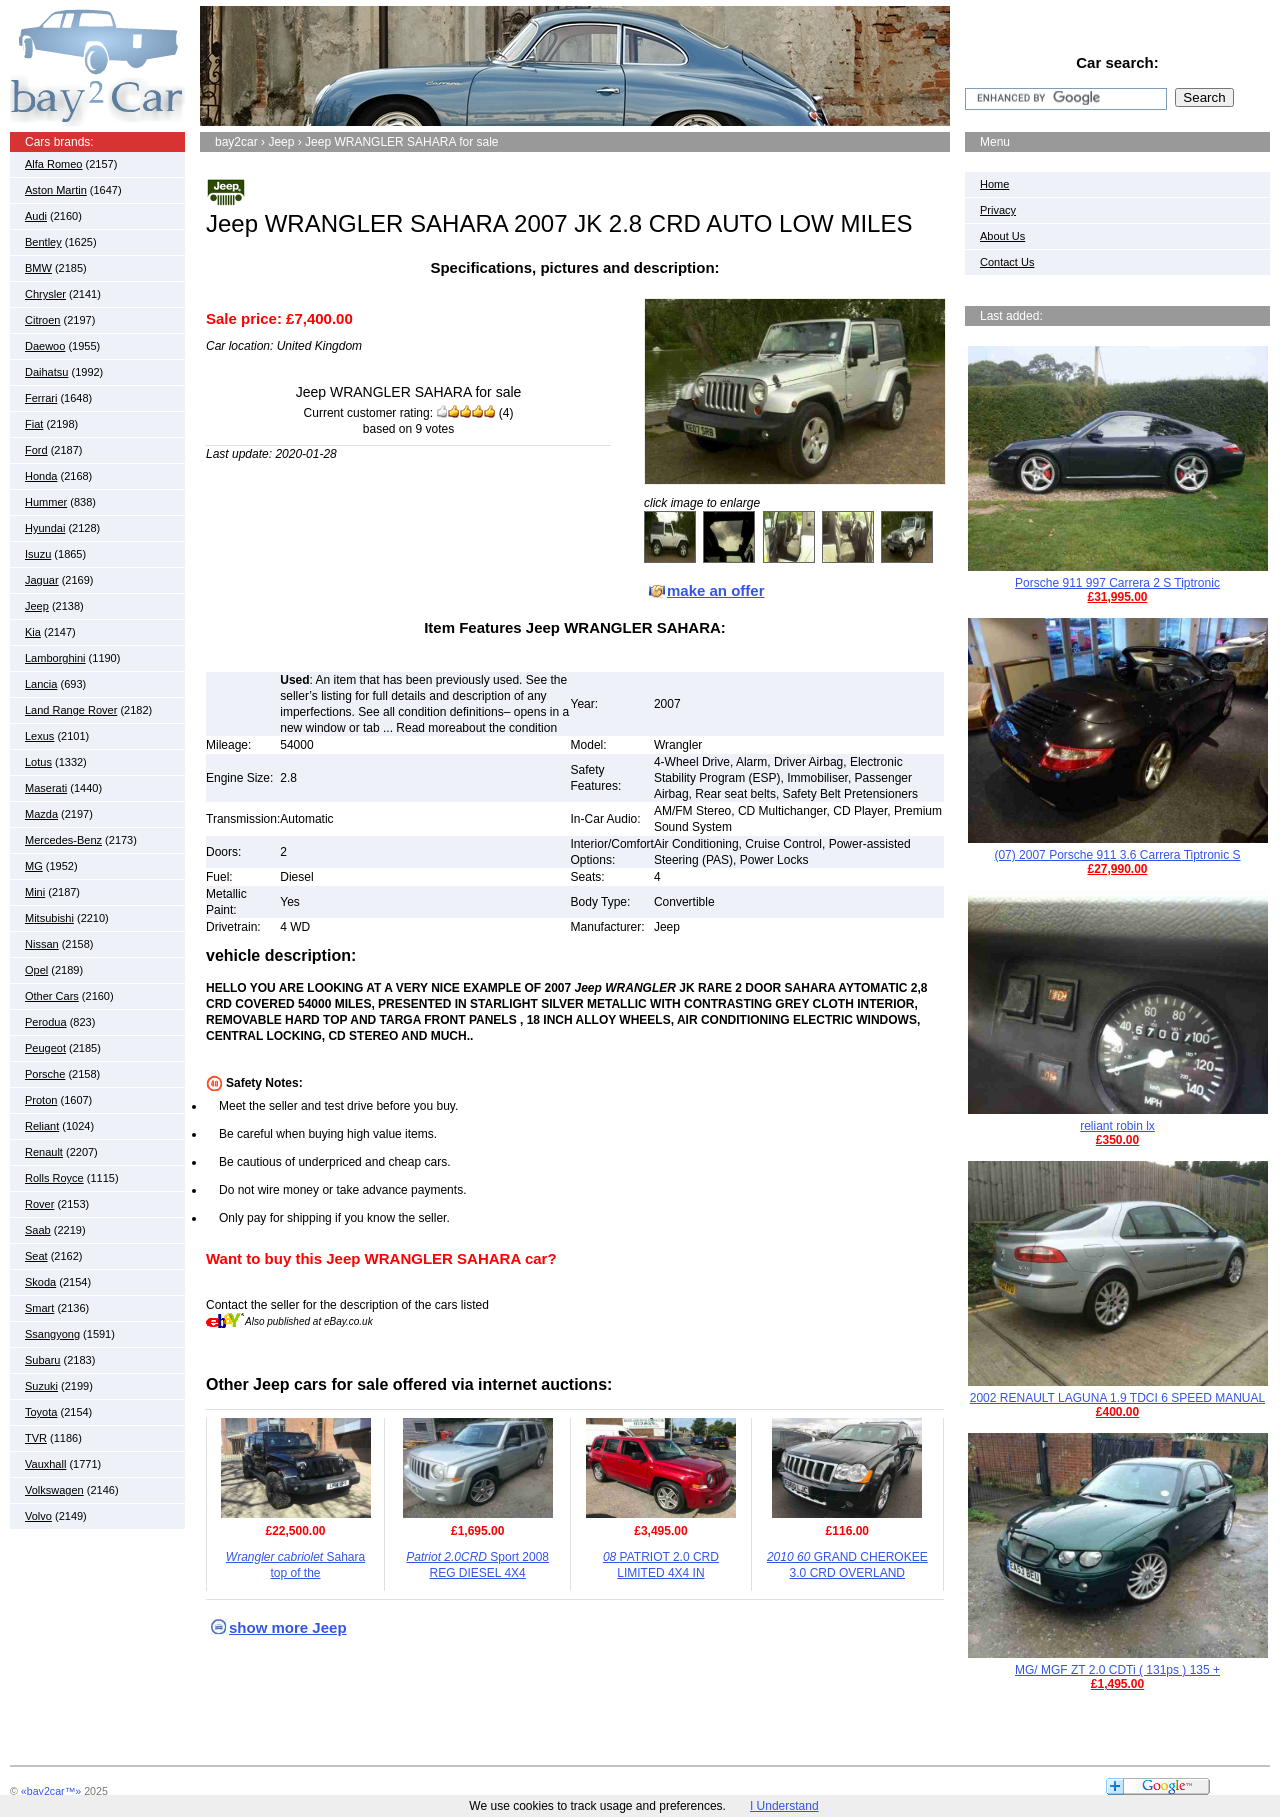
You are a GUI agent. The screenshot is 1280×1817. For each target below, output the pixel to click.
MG (34, 866)
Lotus (38, 762)
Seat (36, 1256)
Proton (41, 1100)
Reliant (42, 1126)
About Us (1002, 236)
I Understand (784, 1806)
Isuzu (38, 554)
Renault (44, 1152)
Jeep (37, 606)
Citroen (42, 320)
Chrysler (45, 294)
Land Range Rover (71, 710)
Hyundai (45, 528)
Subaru (42, 1360)
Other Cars (52, 996)
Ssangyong (52, 1334)
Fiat (34, 424)
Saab (38, 1230)
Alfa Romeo (53, 164)
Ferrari (41, 398)
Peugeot (45, 1048)
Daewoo (45, 346)
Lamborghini (55, 658)
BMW (38, 268)
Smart (39, 1308)
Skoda (40, 1282)
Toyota (41, 1412)
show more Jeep (288, 1627)
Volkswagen (54, 1490)
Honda (41, 476)
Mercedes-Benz (63, 840)
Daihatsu (46, 372)
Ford (36, 450)
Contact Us (1007, 262)
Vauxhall (45, 1464)
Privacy (998, 210)
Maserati (46, 788)
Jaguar (42, 580)
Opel (36, 970)
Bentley (43, 242)
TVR (36, 1438)
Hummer (46, 502)
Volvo (38, 1516)
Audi (36, 216)
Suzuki (41, 1386)
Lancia (41, 684)
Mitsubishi (49, 918)
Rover (39, 1204)
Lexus (39, 736)
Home (994, 184)
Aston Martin (56, 190)
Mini (35, 892)
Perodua (46, 1022)
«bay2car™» (51, 1791)
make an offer (716, 590)
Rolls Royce (54, 1178)
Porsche (45, 1074)
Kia (33, 632)
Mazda (41, 814)
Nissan (42, 944)
